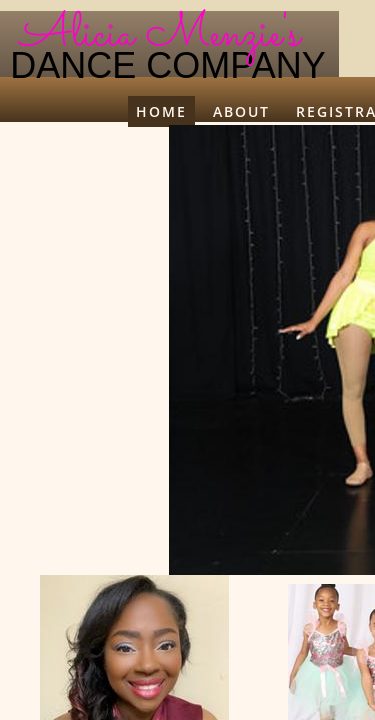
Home (161, 111)
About (241, 111)
